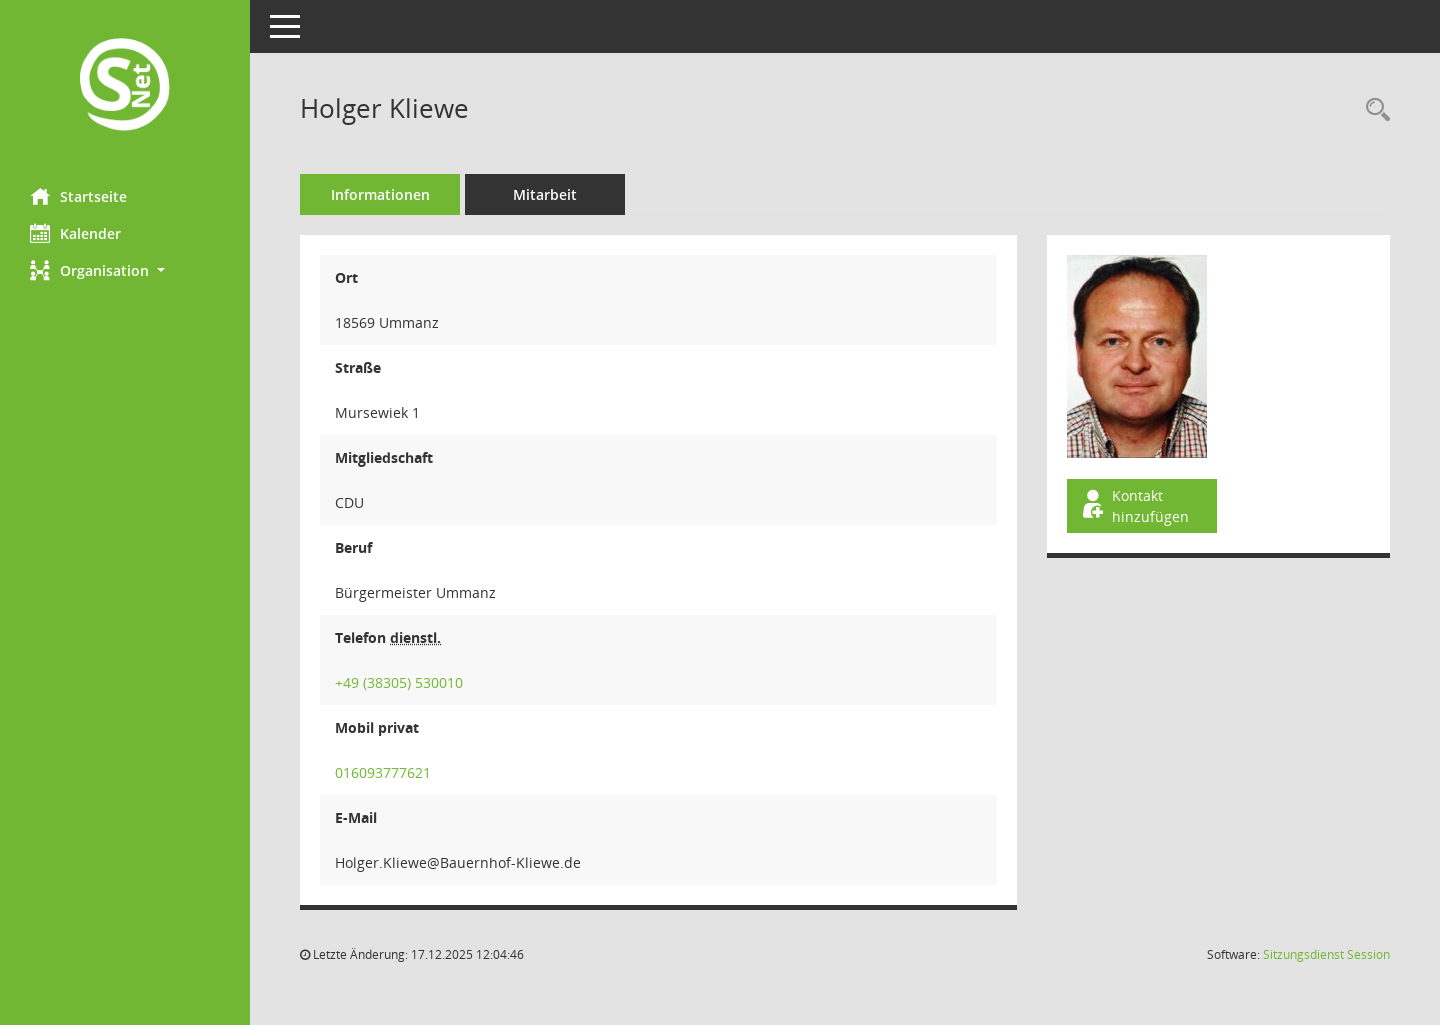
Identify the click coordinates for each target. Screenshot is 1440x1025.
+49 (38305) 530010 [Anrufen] (399, 682)
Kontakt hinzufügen (1134, 506)
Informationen (380, 194)
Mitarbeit (545, 194)
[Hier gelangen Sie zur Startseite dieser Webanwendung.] (125, 86)
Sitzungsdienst (1326, 954)
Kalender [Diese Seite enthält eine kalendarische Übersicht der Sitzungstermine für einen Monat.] (75, 233)
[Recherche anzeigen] (1373, 110)
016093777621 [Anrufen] (383, 772)
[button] (125, 270)
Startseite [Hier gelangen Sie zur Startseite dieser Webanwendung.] (78, 196)
